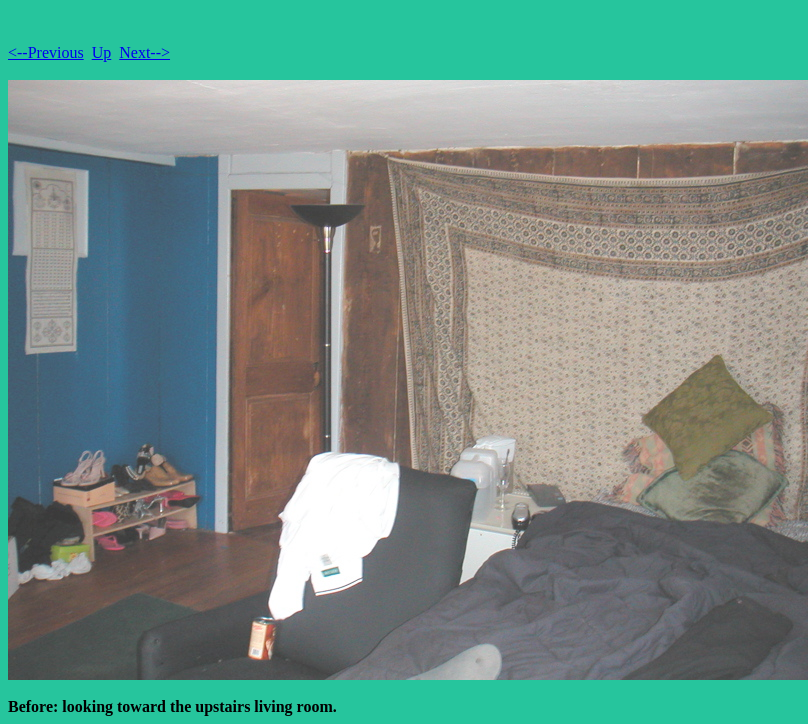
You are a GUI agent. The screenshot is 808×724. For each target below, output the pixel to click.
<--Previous (46, 52)
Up (102, 52)
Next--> (144, 52)
